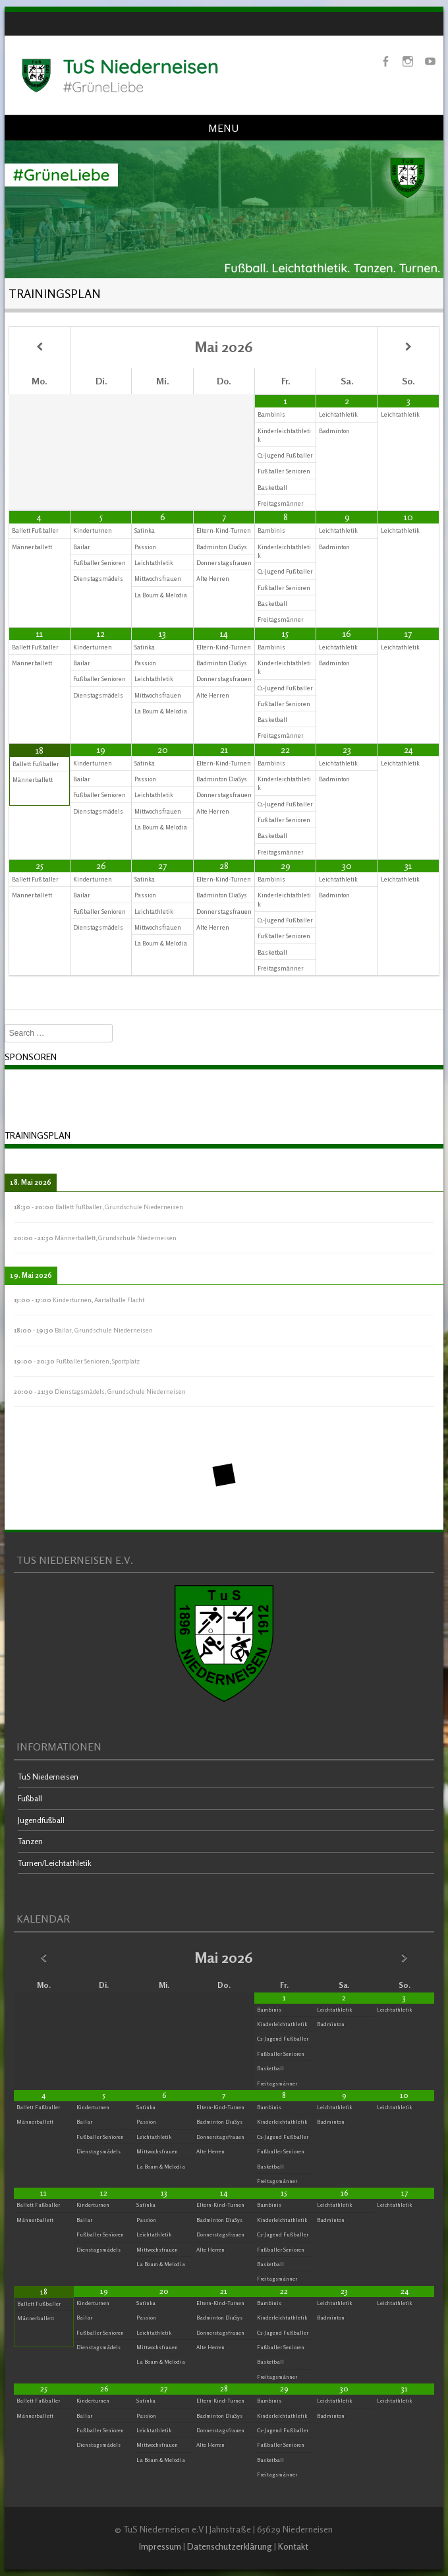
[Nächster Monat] (408, 346)
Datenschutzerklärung (229, 2546)
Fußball (30, 1798)
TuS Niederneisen (48, 1777)
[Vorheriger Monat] (39, 346)
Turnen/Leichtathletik (55, 1863)
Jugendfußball (41, 1820)
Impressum (160, 2546)
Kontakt (293, 2546)
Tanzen (30, 1841)
